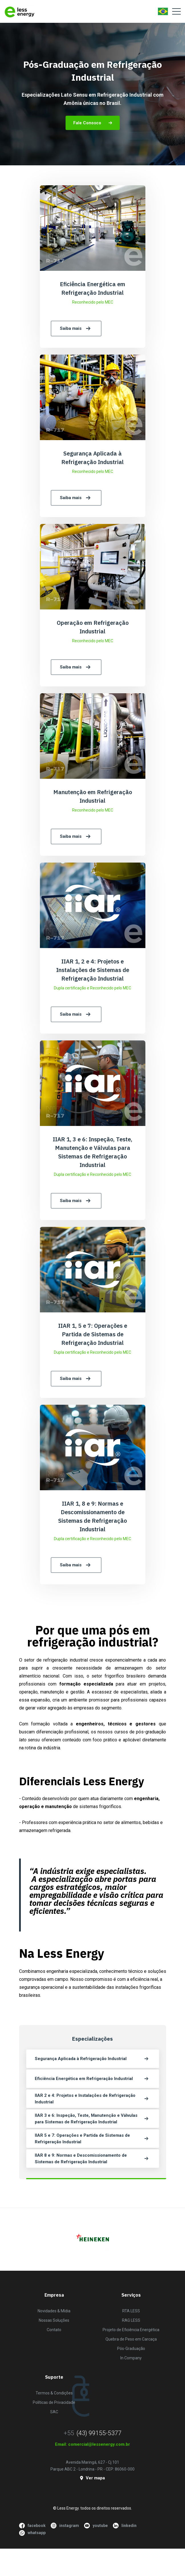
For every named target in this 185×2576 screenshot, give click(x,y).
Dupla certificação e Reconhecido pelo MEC (92, 988)
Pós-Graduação (131, 2348)
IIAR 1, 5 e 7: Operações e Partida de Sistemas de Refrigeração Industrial (92, 1334)
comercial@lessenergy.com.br (99, 2444)
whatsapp (32, 2533)
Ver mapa (92, 2478)
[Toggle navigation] (176, 11)
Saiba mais (76, 329)
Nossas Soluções (54, 2320)
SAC (54, 2412)
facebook (32, 2525)
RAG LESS (131, 2320)
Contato (54, 2329)
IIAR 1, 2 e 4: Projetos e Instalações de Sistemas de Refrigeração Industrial (92, 969)
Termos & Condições (54, 2393)
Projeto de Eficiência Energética (131, 2329)
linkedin (125, 2525)
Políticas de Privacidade (54, 2402)
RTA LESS (131, 2311)
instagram (65, 2525)
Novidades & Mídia (54, 2311)
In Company (131, 2358)
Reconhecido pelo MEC (92, 302)
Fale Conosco (92, 122)
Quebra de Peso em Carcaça (131, 2339)
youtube (96, 2525)
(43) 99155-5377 (98, 2433)
